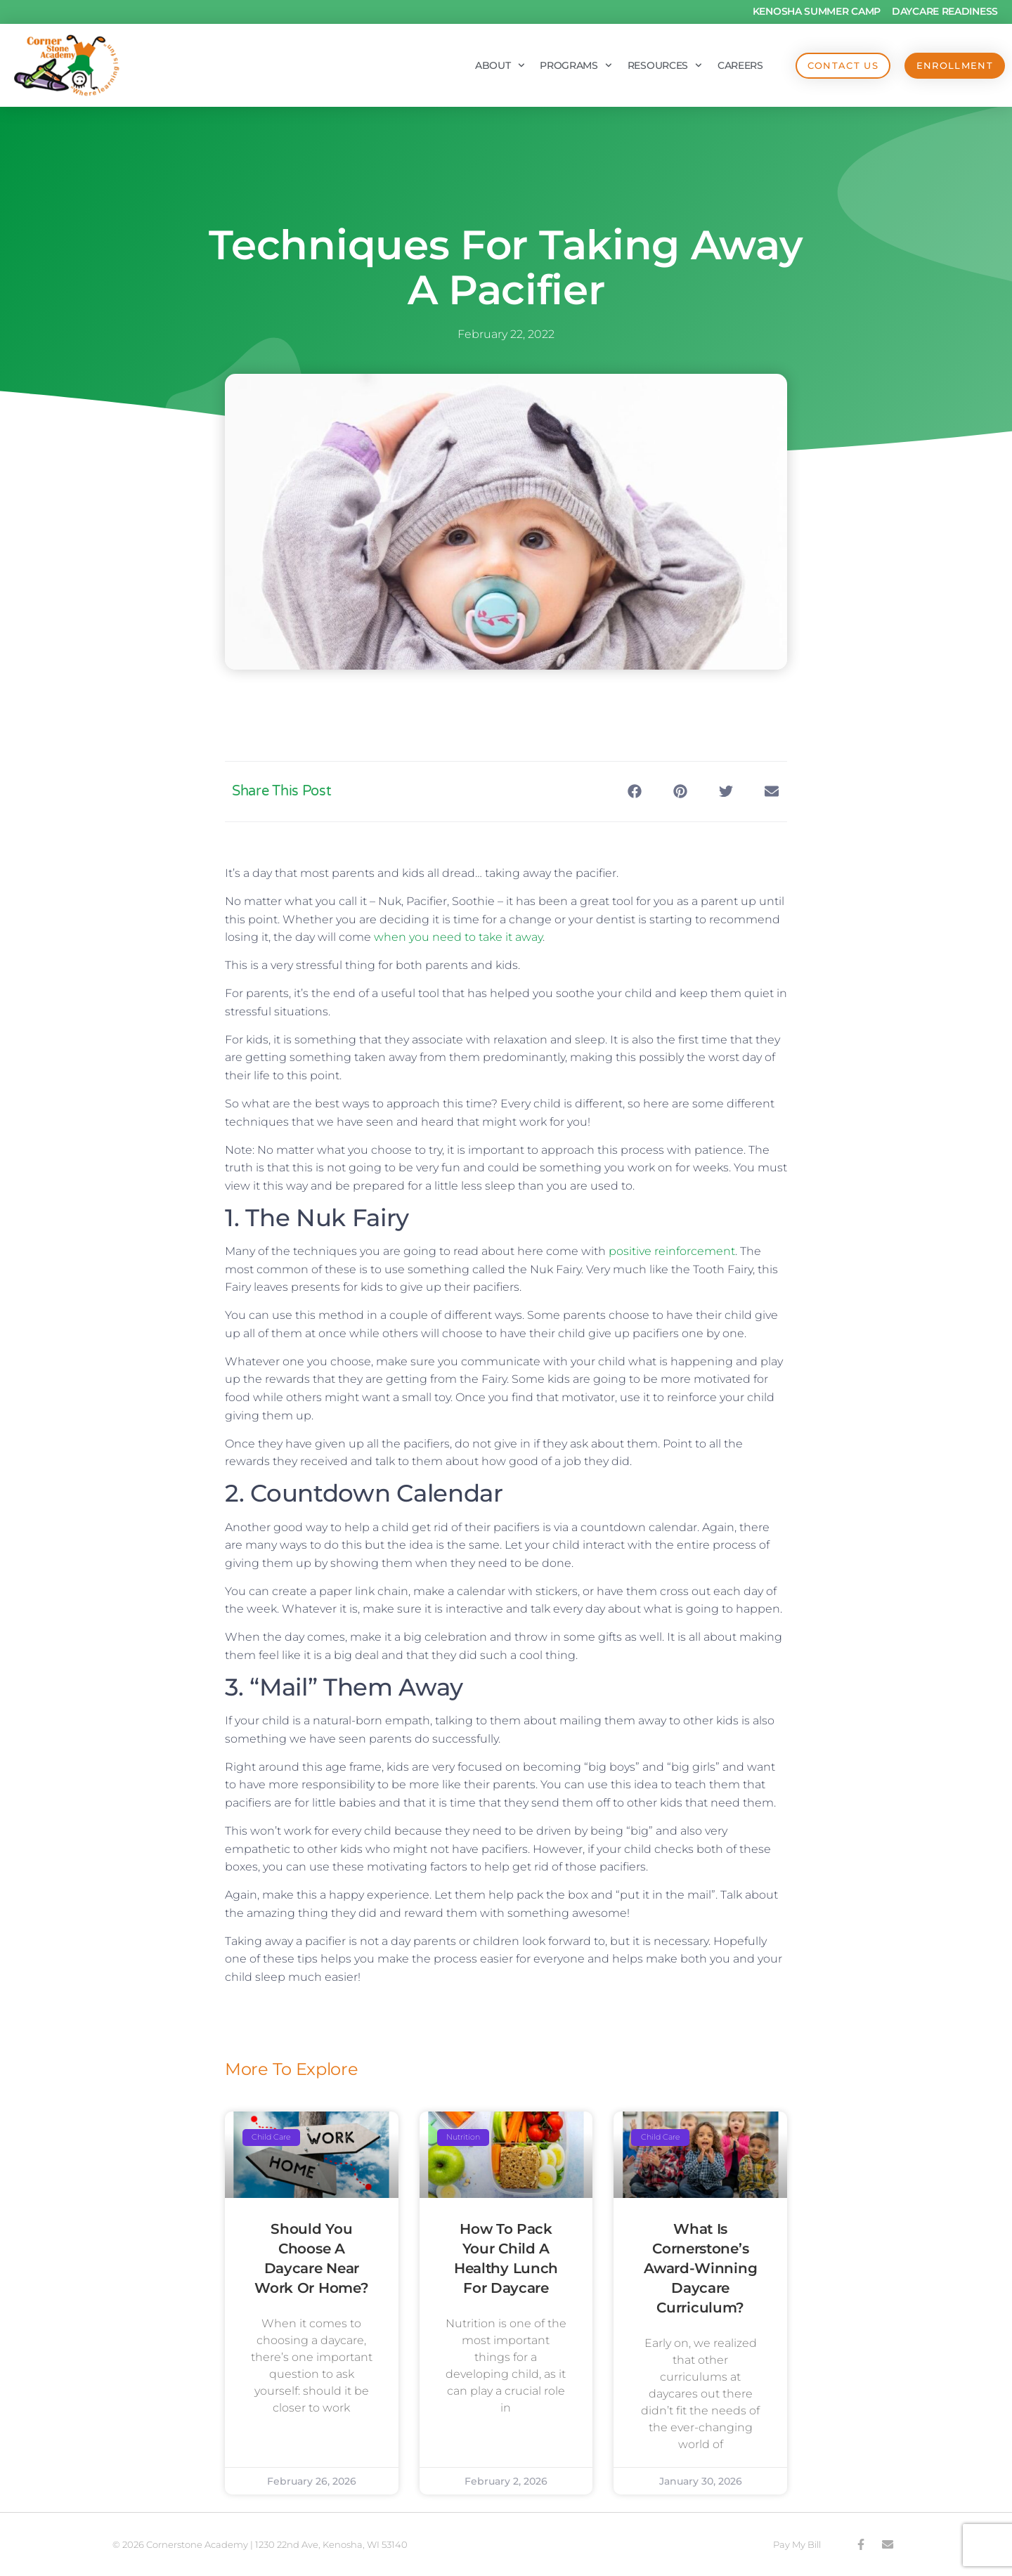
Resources (663, 65)
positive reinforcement (672, 1251)
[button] (634, 791)
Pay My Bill (797, 2544)
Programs (575, 65)
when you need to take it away (458, 937)
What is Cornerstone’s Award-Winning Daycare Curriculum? (700, 2268)
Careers (739, 65)
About (498, 65)
